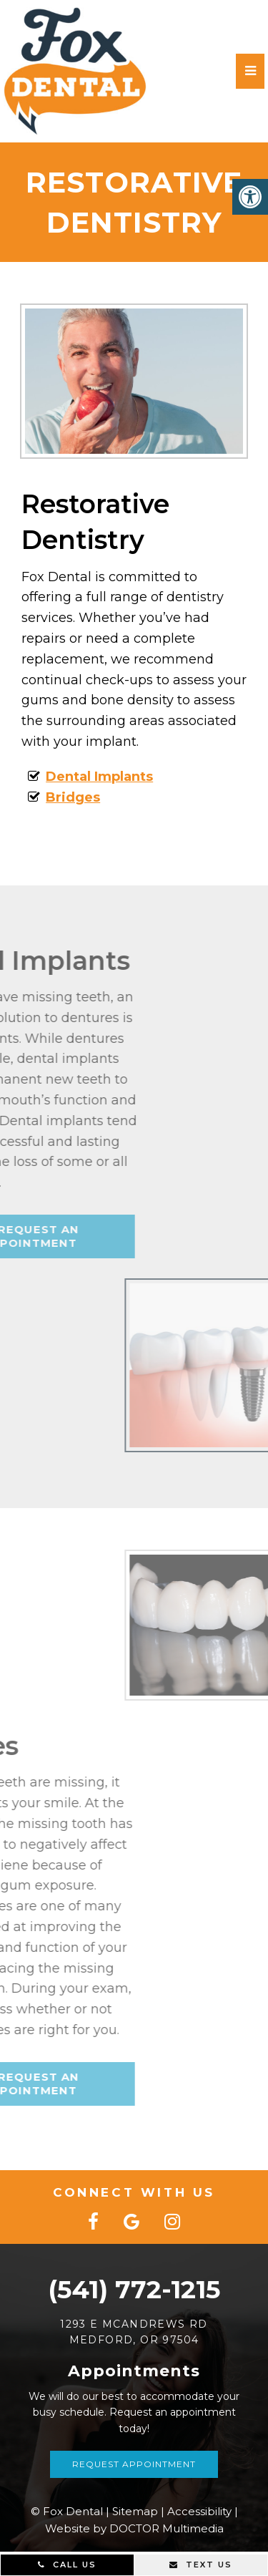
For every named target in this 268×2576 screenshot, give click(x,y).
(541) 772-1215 (134, 2289)
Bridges (61, 797)
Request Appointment (134, 2464)
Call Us (67, 2565)
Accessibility (199, 2511)
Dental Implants (88, 776)
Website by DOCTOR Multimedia (134, 2528)
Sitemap (135, 2511)
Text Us (200, 2565)
